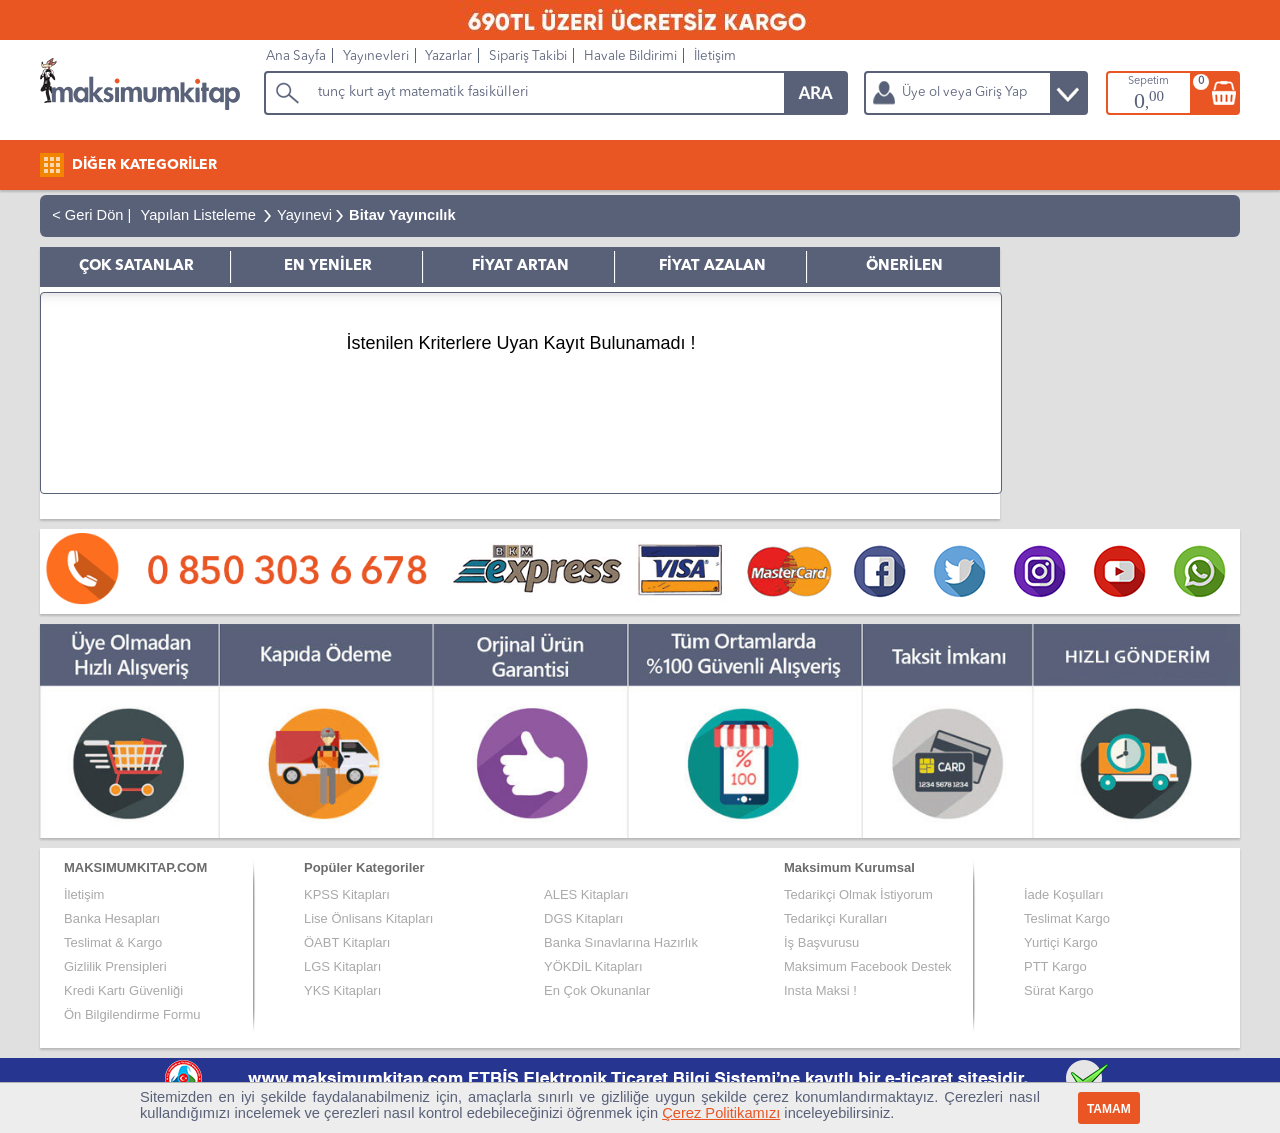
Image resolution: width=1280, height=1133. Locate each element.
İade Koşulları (1064, 894)
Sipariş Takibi (528, 56)
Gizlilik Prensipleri (115, 966)
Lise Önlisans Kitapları (368, 918)
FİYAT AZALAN (712, 266)
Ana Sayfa (296, 56)
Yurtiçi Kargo (1061, 942)
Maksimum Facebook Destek (868, 966)
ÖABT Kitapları (347, 942)
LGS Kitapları (342, 966)
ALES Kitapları (586, 894)
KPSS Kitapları (347, 894)
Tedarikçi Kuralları (835, 918)
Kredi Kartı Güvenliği (123, 990)
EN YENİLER (328, 266)
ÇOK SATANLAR (136, 266)
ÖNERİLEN (904, 266)
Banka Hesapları (112, 918)
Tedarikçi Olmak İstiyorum (858, 894)
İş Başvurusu (821, 942)
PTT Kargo (1055, 966)
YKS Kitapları (342, 990)
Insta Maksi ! (820, 990)
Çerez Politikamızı (721, 1113)
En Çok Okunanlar (597, 990)
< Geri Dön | (87, 215)
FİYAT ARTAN (520, 266)
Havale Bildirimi (630, 56)
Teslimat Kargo (1067, 918)
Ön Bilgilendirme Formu (132, 1014)
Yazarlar (448, 56)
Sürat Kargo (1058, 990)
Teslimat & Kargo (113, 942)
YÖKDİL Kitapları (593, 966)
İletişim (715, 56)
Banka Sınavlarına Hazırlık (621, 942)
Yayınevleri (376, 56)
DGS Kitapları (583, 918)
